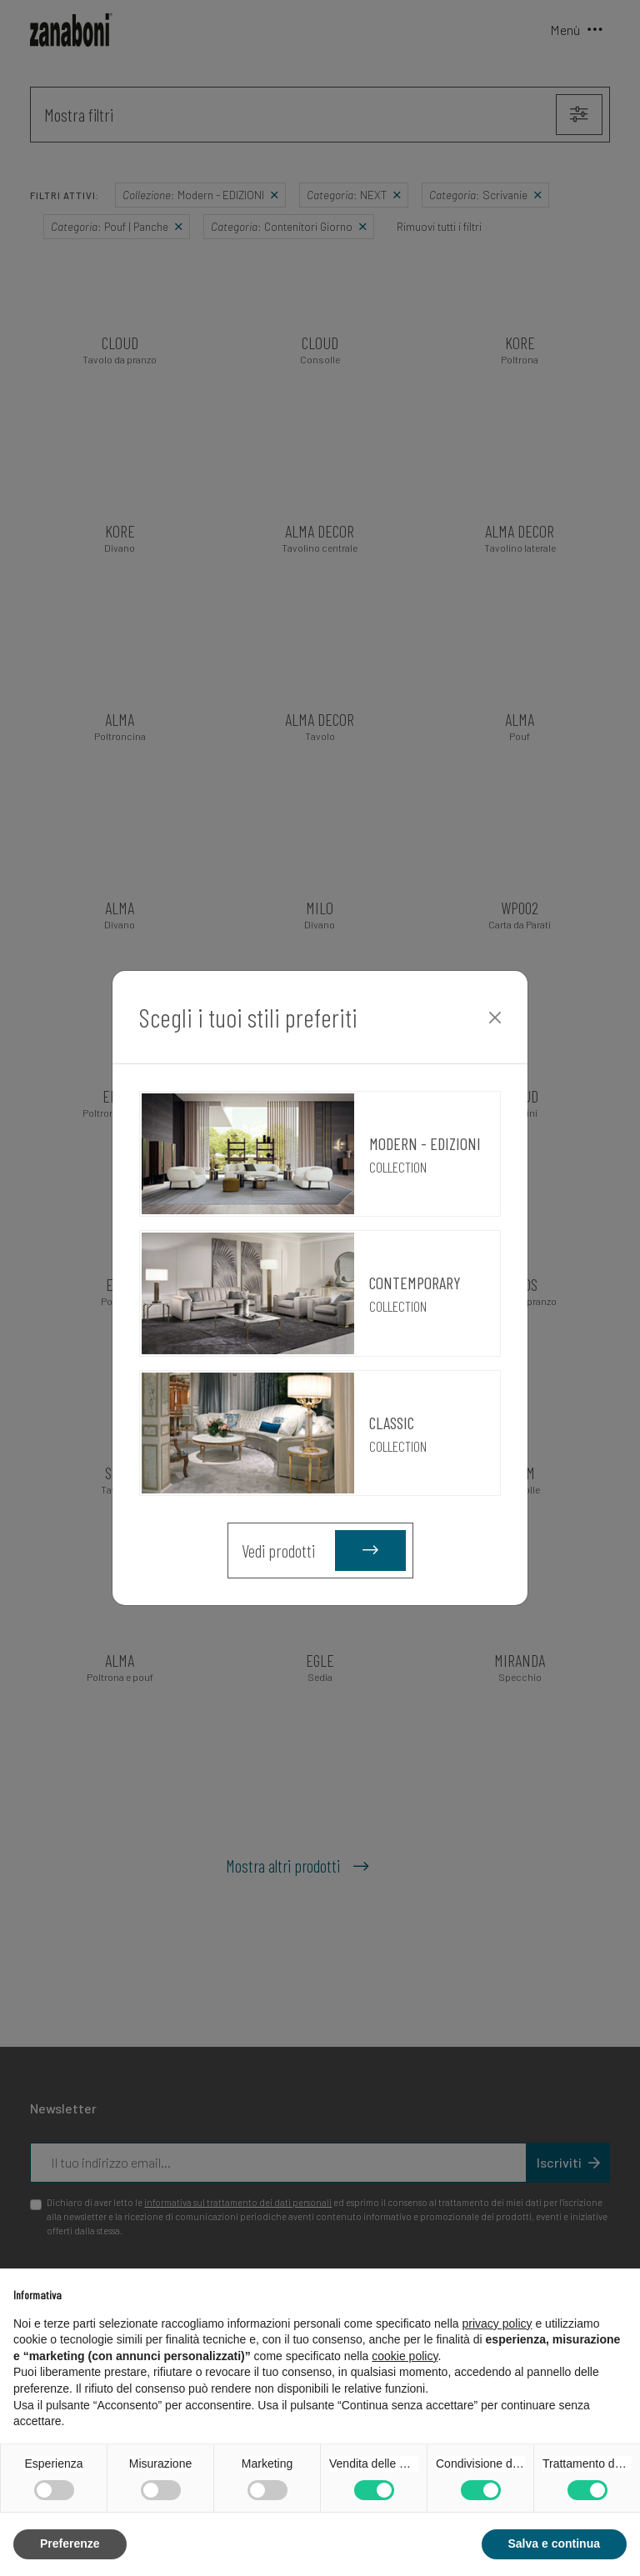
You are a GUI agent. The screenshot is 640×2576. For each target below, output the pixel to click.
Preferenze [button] (70, 2543)
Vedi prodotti (324, 1550)
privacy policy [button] (497, 2323)
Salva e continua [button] (554, 2543)
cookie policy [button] (405, 2356)
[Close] (495, 1017)
